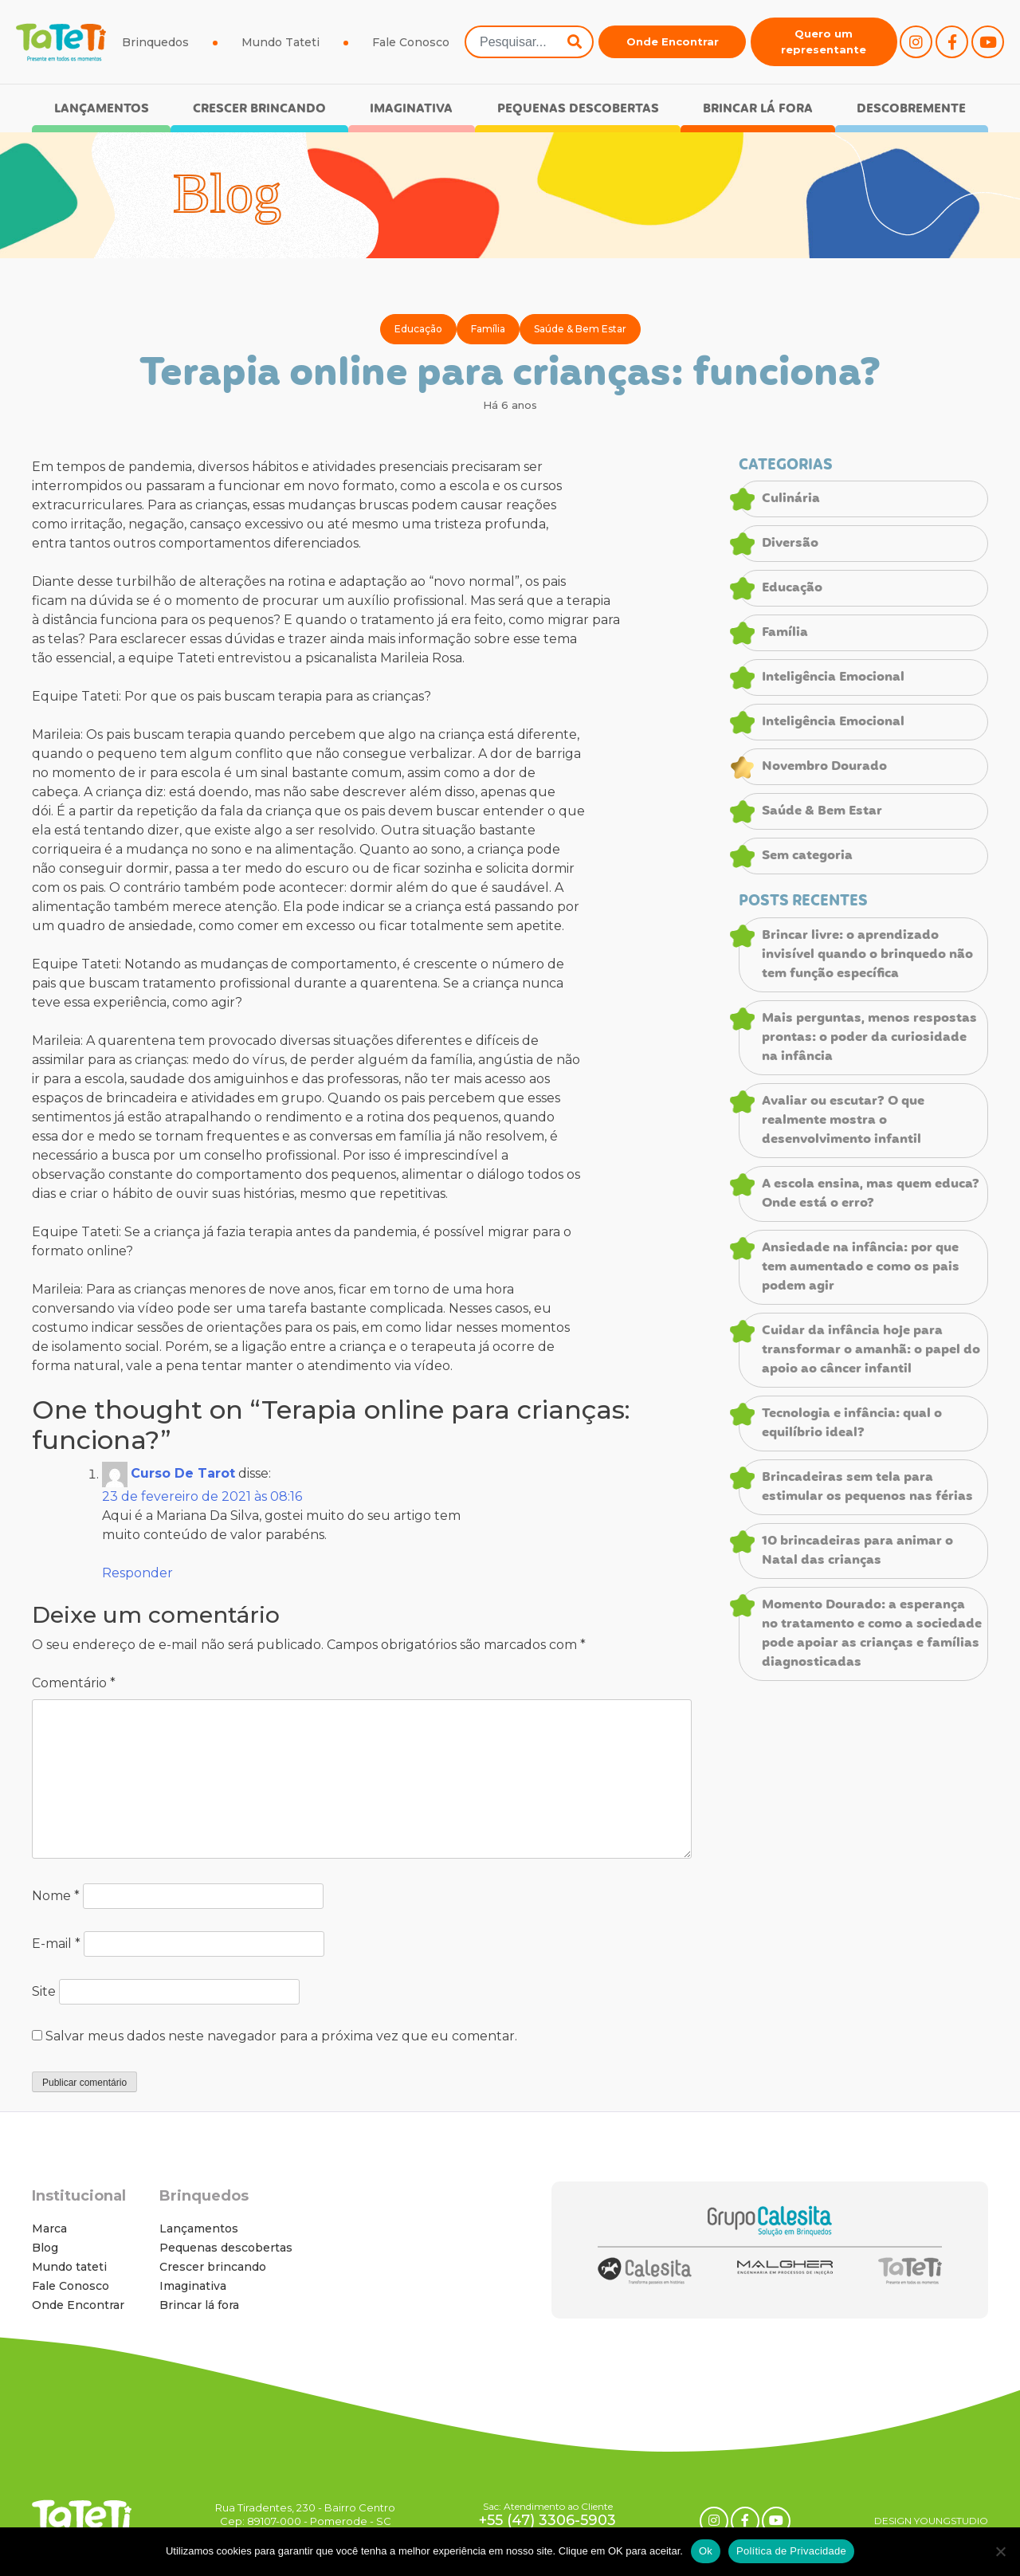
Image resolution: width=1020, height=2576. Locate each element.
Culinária (791, 499)
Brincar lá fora (758, 109)
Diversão (790, 543)
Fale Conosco (410, 42)
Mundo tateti (69, 2267)
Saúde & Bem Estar (580, 329)
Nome (56, 1895)
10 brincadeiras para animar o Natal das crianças (857, 1551)
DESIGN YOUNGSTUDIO (931, 2521)
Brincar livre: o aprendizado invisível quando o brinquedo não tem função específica (867, 954)
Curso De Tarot (183, 1474)
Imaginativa (411, 109)
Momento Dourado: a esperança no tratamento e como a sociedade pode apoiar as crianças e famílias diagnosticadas (872, 1634)
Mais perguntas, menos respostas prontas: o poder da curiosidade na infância (869, 1037)
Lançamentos (101, 109)
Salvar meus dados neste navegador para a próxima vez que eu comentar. (281, 2036)
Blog (45, 2247)
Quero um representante (823, 41)
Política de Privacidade (791, 2551)
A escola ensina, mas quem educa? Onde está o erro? (870, 1194)
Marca (49, 2228)
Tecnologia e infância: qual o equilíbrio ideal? (852, 1423)
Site (44, 1991)
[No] (1000, 2551)
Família (488, 329)
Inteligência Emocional (833, 677)
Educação (418, 329)
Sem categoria (807, 856)
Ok (705, 2551)
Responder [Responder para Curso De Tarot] (137, 1573)
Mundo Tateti (280, 42)
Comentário (74, 1682)
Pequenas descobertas (578, 109)
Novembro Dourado (824, 766)
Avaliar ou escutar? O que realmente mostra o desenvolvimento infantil (843, 1120)
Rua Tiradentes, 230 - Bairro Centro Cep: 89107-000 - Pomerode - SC (305, 2514)
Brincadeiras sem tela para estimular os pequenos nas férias (867, 1487)
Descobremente (911, 109)
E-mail (56, 1943)
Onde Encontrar (672, 41)
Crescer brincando (259, 109)
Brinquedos (155, 42)
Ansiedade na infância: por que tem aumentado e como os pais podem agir (860, 1267)
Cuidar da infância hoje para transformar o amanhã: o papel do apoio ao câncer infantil (871, 1350)
